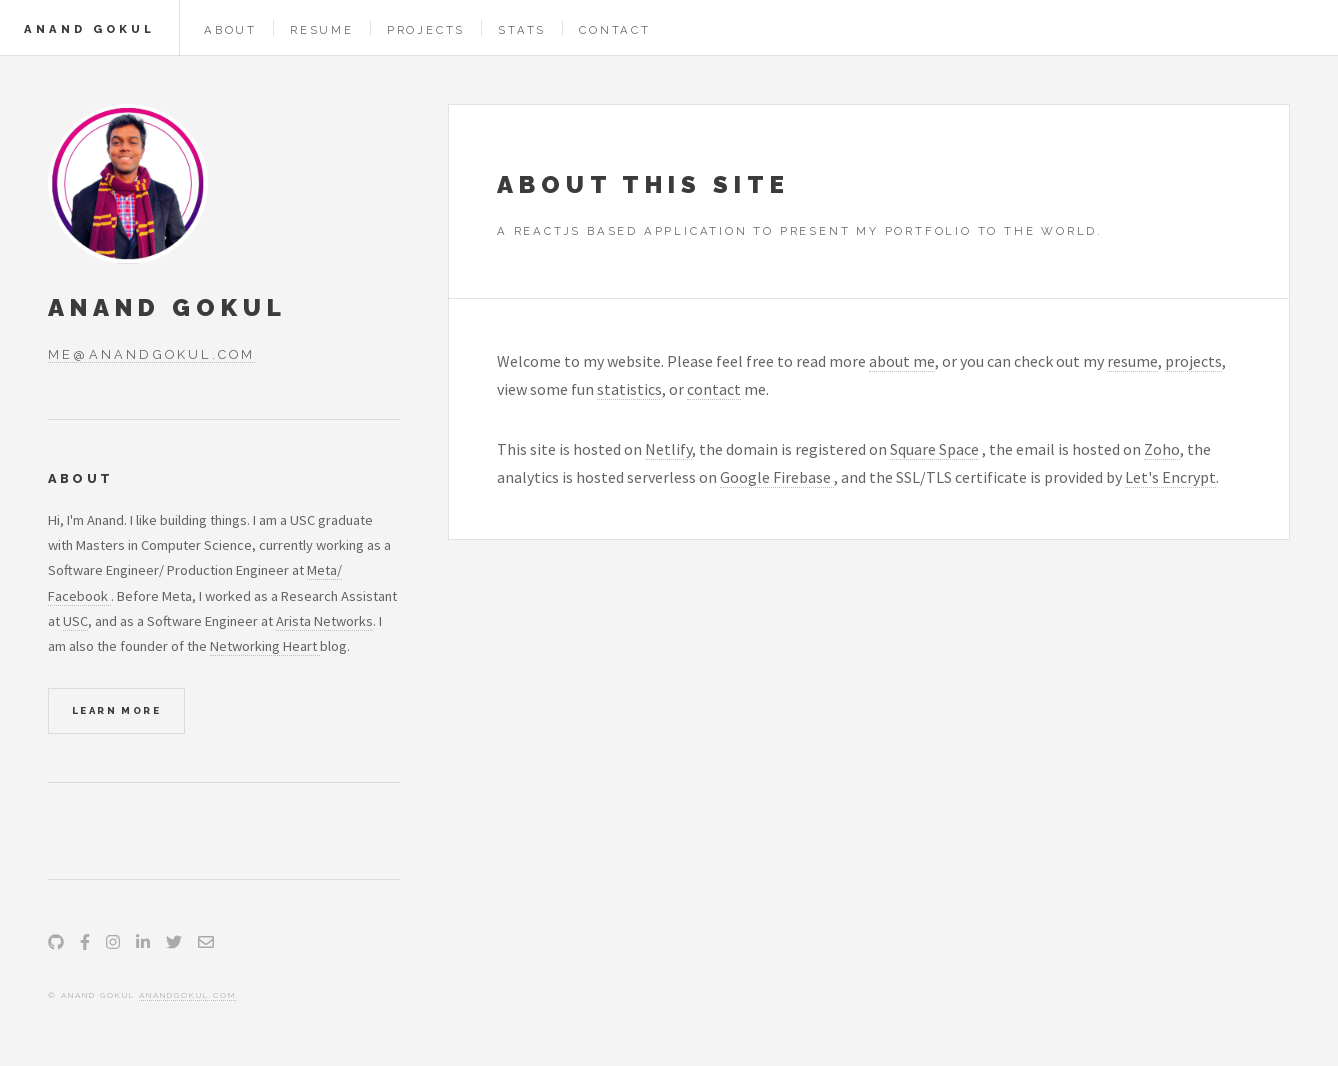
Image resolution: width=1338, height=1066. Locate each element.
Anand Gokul (89, 29)
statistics (629, 389)
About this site (643, 184)
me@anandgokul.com (151, 354)
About (230, 30)
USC (75, 621)
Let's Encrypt (1170, 477)
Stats (522, 30)
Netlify (668, 449)
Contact (615, 30)
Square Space (934, 449)
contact (714, 389)
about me (902, 361)
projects (1193, 361)
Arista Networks (324, 621)
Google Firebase (777, 477)
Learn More (116, 710)
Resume (322, 30)
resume (1132, 361)
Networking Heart (265, 646)
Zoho (1162, 449)
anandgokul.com (187, 995)
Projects (426, 30)
